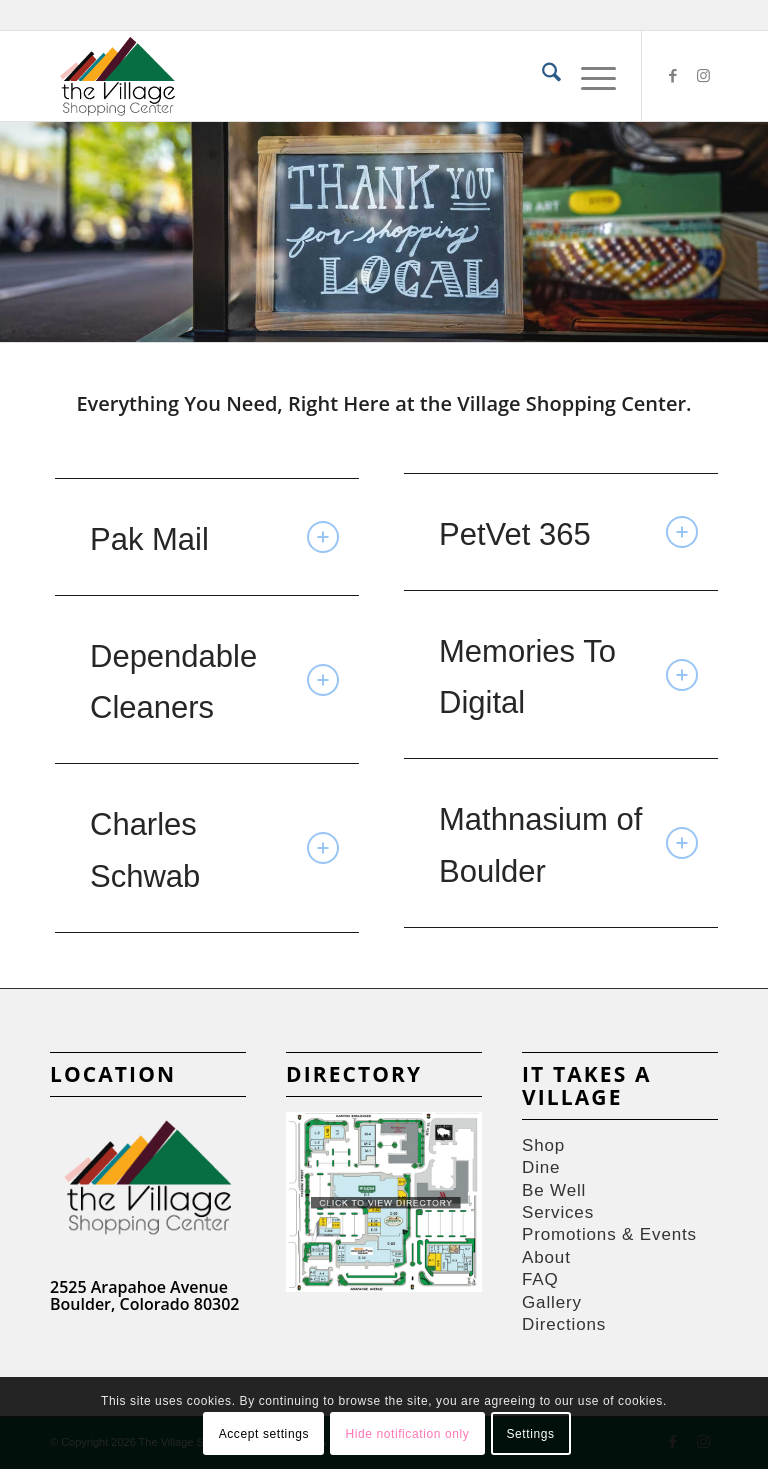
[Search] (541, 76)
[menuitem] (541, 76)
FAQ (540, 1279)
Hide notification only (407, 1434)
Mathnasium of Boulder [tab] (568, 845)
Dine (541, 1167)
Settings (530, 1434)
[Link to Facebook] (673, 76)
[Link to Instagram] (703, 76)
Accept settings (264, 1434)
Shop (543, 1145)
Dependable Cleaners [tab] (214, 682)
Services (558, 1212)
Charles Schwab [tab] (214, 850)
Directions (564, 1324)
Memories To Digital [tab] (568, 677)
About (546, 1257)
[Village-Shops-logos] (117, 76)
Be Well (554, 1190)
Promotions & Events (609, 1234)
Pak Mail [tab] (214, 539)
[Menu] (588, 76)
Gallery (552, 1302)
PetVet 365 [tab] (568, 534)
